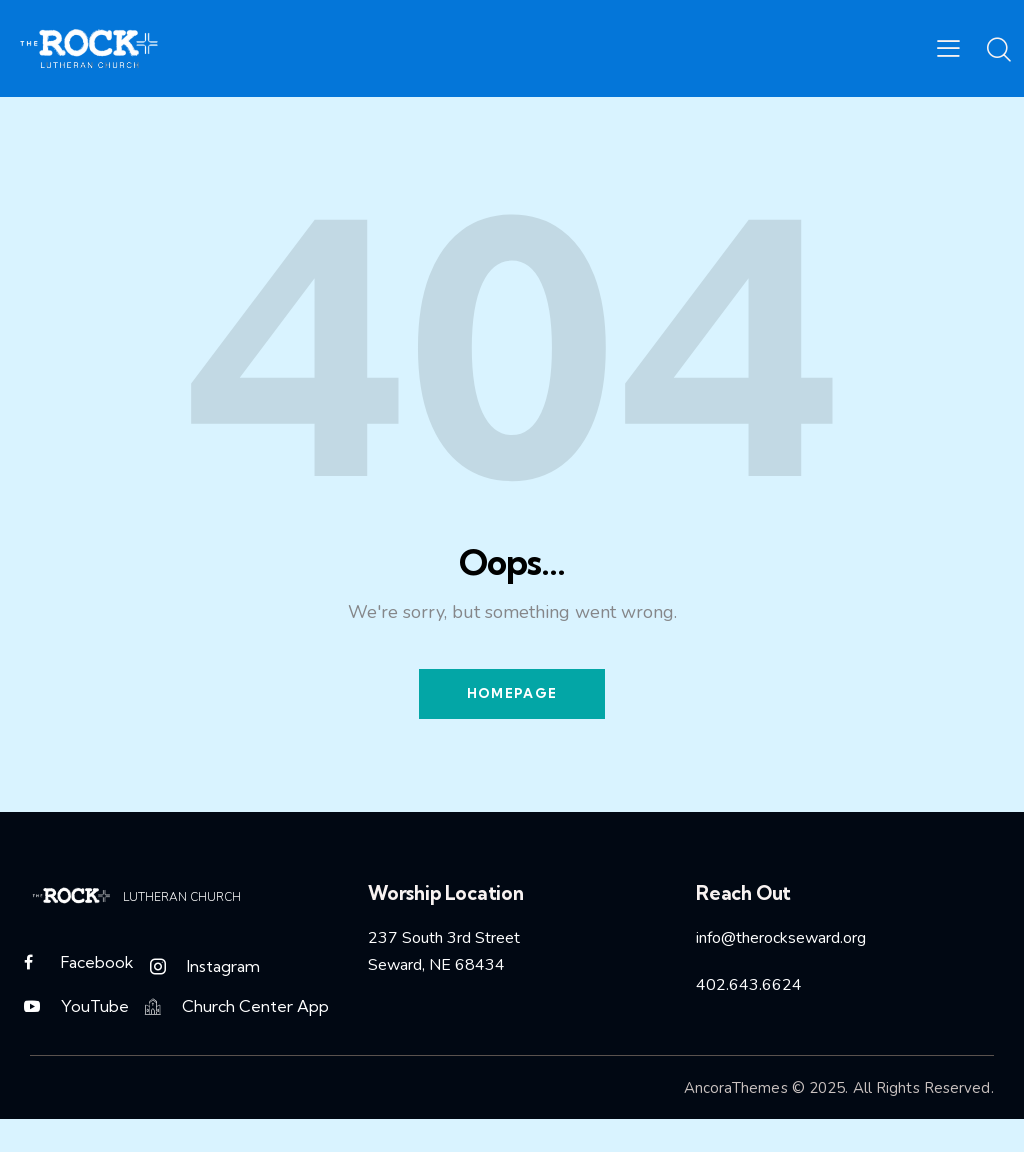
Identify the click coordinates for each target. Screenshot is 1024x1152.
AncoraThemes (736, 1092)
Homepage (512, 694)
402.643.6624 (749, 986)
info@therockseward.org (781, 940)
